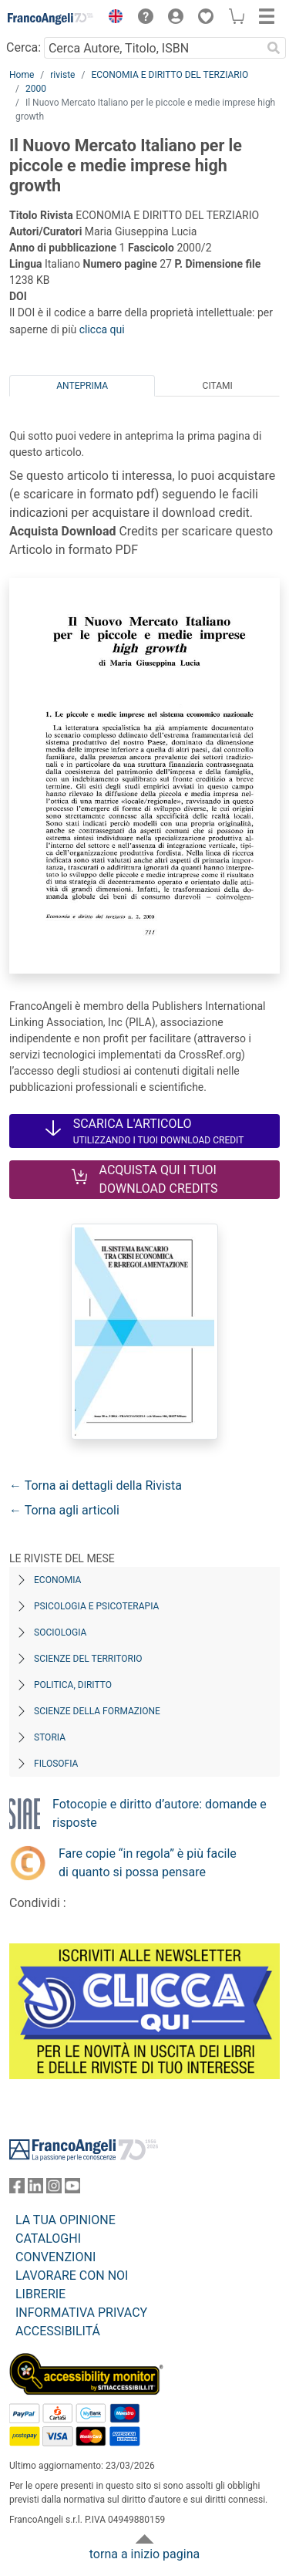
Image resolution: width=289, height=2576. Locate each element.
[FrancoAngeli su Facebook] (17, 2189)
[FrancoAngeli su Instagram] (54, 2189)
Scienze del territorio (88, 1658)
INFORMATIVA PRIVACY (81, 2312)
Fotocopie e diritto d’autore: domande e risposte (159, 1813)
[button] (111, 18)
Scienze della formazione (97, 1711)
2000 (35, 88)
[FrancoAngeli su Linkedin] (35, 2189)
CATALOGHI (48, 2238)
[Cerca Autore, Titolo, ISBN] (152, 48)
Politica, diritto (73, 1685)
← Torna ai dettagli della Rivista (95, 1485)
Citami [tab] (218, 385)
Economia (57, 1580)
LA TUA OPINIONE (65, 2220)
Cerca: (23, 47)
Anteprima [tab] (82, 385)
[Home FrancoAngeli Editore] (51, 18)
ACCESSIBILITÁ (57, 2331)
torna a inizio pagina (144, 2554)
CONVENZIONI (55, 2257)
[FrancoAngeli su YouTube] (72, 2189)
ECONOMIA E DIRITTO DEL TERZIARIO (169, 74)
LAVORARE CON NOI (71, 2275)
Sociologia (60, 1632)
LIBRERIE (40, 2294)
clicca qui (102, 329)
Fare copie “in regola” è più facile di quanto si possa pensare (148, 1862)
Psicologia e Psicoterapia (96, 1606)
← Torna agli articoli (64, 1510)
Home (21, 74)
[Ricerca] (273, 48)
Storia (50, 1737)
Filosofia (56, 1763)
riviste (62, 74)
